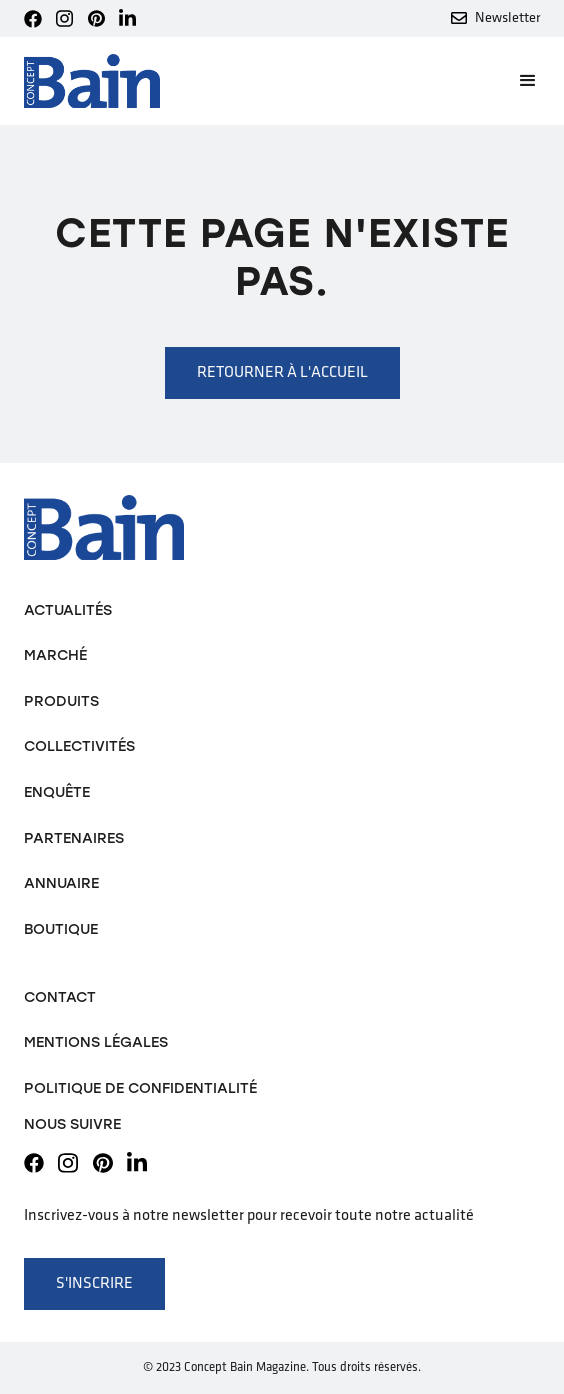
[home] (92, 81)
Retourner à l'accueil (282, 373)
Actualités (68, 610)
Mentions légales (96, 1042)
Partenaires (74, 838)
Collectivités (79, 746)
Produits (61, 701)
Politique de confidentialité (140, 1088)
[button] (519, 81)
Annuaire (61, 883)
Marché (55, 655)
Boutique (61, 929)
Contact (60, 997)
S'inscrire (94, 1284)
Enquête (57, 792)
